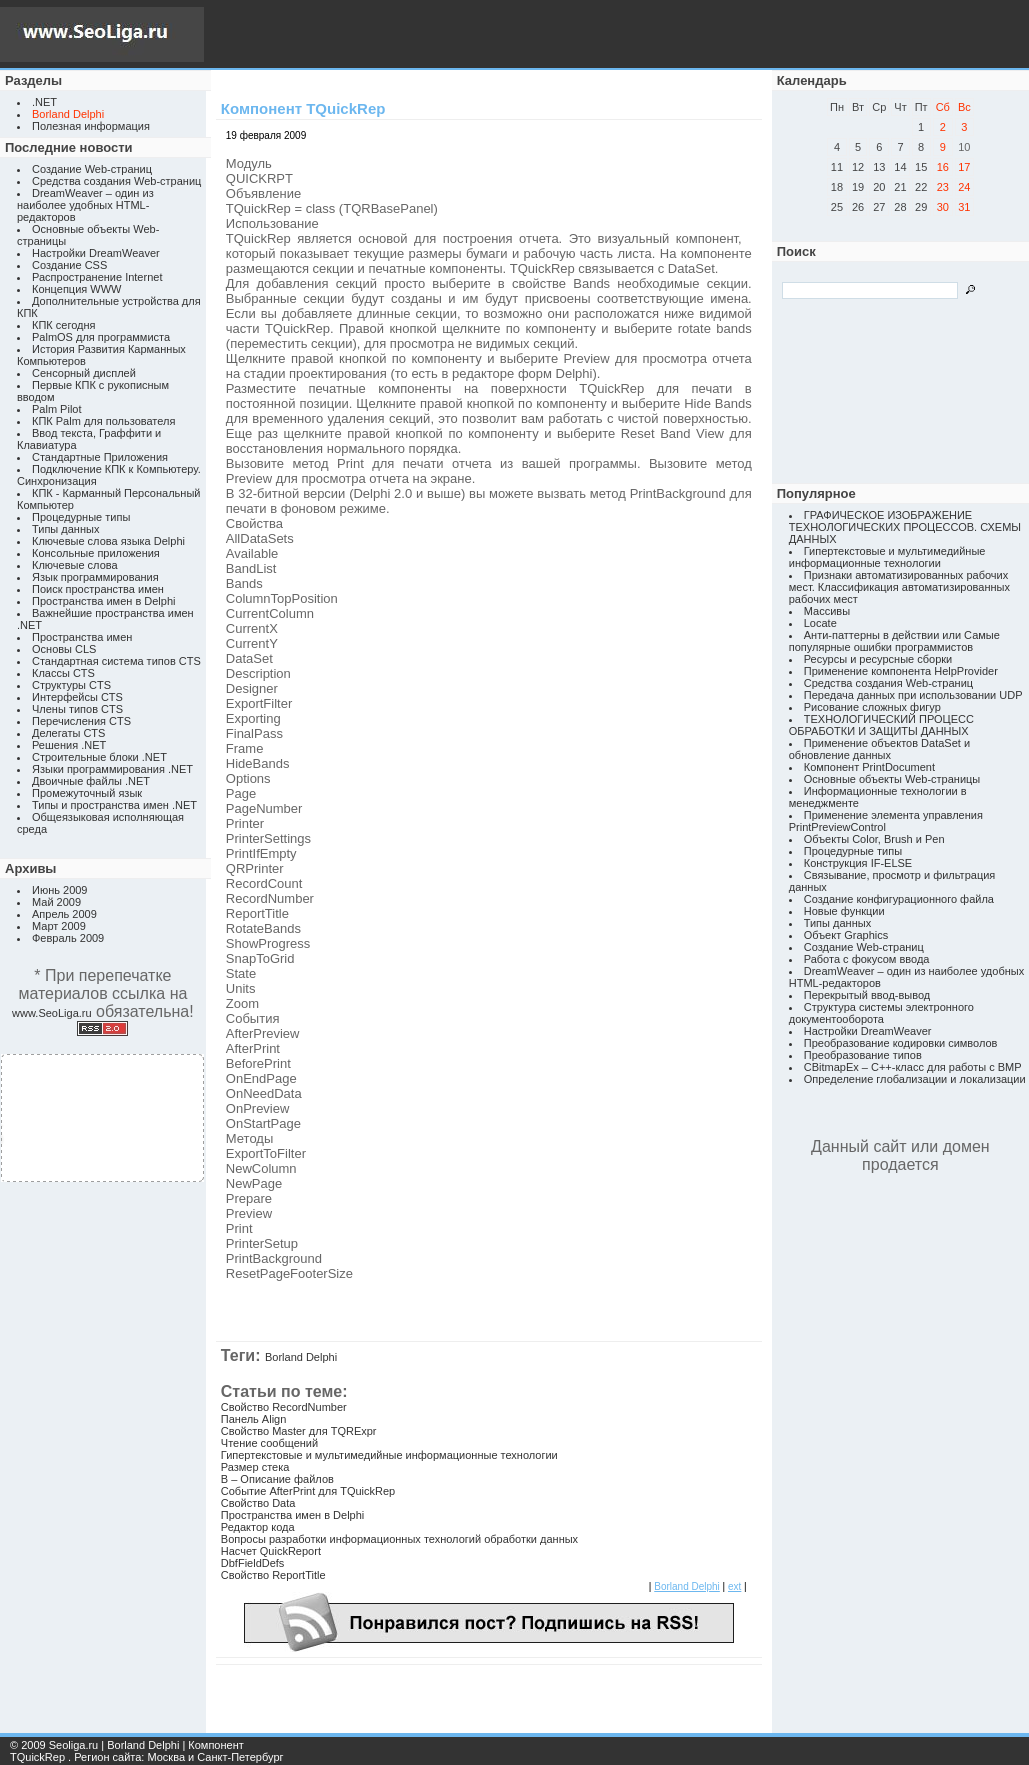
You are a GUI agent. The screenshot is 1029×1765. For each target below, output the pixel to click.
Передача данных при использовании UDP (913, 695)
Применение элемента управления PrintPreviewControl (886, 821)
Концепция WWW (76, 289)
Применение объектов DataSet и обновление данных (879, 749)
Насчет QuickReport (271, 1551)
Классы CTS (63, 673)
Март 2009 (59, 926)
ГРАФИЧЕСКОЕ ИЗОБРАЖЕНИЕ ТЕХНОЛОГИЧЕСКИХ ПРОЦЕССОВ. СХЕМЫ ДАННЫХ (905, 527)
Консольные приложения (96, 553)
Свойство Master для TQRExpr (299, 1431)
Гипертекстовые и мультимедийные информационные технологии (389, 1455)
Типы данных (65, 529)
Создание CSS (69, 265)
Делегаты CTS (68, 733)
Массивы (827, 611)
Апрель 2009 (64, 914)
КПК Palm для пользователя (103, 421)
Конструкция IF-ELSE (858, 863)
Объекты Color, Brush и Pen (874, 839)
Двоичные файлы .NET (91, 781)
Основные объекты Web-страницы (892, 779)
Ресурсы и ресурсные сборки (878, 659)
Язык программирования (95, 577)
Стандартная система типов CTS (116, 661)
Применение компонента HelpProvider (901, 671)
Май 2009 (56, 902)
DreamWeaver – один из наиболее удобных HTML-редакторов (85, 205)
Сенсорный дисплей (84, 373)
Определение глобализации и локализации (915, 1079)
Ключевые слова (75, 565)
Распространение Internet (97, 277)
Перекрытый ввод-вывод (867, 995)
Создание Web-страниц (92, 169)
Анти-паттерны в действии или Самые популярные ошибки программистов (894, 641)
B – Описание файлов (277, 1479)
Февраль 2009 (68, 938)
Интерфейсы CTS (77, 697)
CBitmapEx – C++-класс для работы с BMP (913, 1067)
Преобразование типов (863, 1055)
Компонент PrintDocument (869, 767)
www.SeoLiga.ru (52, 1013)
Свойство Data (258, 1503)
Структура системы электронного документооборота (881, 1013)
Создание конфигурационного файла (899, 899)
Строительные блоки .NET (99, 757)
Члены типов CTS (77, 709)
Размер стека (255, 1467)
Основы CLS (64, 649)
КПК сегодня (64, 325)
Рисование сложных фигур (872, 707)
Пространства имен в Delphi (103, 601)
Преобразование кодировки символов (901, 1043)
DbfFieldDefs (253, 1563)
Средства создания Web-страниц (116, 181)
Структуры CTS (71, 685)
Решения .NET (69, 745)
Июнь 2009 (60, 890)
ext (734, 1586)
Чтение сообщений (269, 1443)
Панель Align (254, 1419)
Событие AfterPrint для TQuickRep (308, 1491)
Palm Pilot (57, 409)
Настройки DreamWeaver (96, 253)
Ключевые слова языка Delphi (108, 541)
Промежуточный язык (87, 793)
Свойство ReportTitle (273, 1575)
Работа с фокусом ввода (867, 959)
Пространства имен (82, 637)
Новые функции (844, 911)
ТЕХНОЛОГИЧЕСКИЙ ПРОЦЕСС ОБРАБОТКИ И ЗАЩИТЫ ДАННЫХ (881, 725)
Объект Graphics (846, 935)
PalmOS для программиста (101, 337)
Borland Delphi (301, 1357)
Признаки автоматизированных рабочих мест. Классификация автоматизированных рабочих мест (899, 587)
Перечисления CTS (81, 721)
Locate (820, 623)
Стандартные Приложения (100, 457)
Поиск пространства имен (98, 589)
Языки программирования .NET (112, 769)
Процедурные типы (81, 517)
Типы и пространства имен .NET (114, 805)
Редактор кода (258, 1527)
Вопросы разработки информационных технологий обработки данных (399, 1539)
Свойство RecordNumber (284, 1407)
